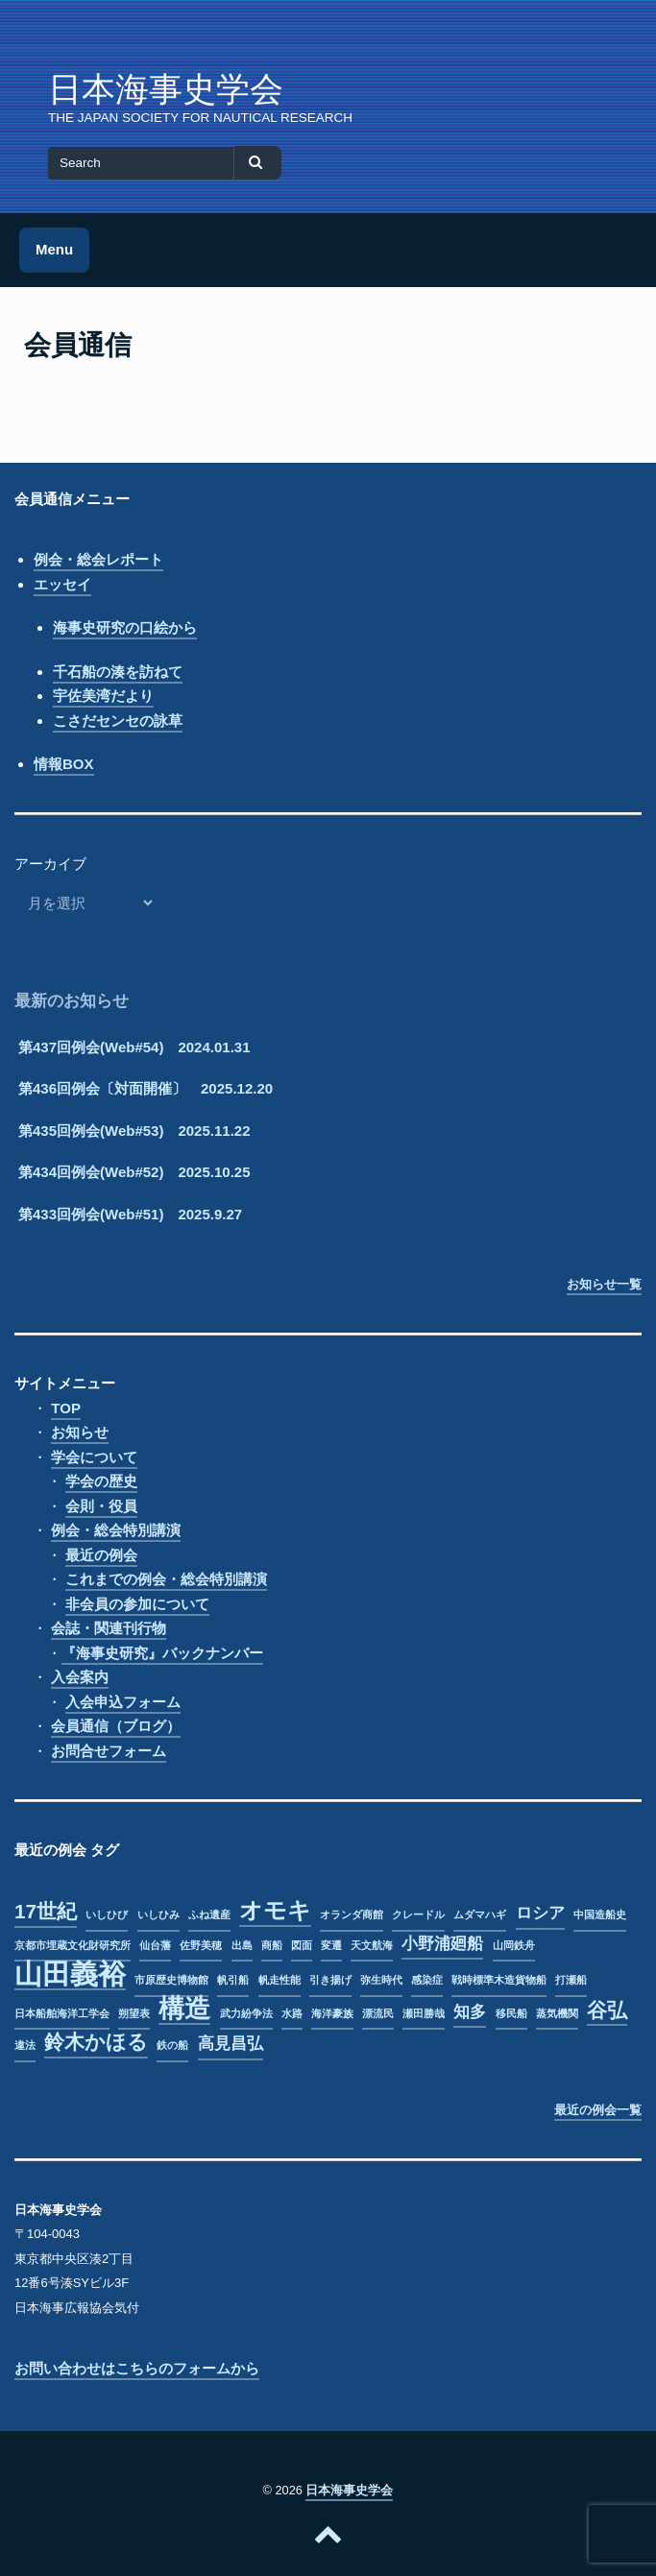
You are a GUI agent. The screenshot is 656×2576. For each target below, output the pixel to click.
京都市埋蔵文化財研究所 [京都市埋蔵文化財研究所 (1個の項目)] (72, 1945)
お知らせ (80, 1432)
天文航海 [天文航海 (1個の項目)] (372, 1945)
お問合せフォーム (108, 1751)
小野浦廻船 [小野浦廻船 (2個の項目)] (442, 1944)
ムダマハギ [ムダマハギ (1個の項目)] (479, 1914)
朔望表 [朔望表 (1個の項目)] (134, 2013)
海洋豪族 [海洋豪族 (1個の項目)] (332, 2013)
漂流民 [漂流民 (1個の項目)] (378, 2013)
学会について (94, 1457)
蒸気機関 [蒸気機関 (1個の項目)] (557, 2013)
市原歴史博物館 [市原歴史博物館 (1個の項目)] (171, 1980)
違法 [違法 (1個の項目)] (25, 2045)
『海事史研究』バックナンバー (162, 1653)
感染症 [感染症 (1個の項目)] (427, 1980)
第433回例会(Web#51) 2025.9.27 (130, 1214)
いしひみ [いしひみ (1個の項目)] (158, 1914)
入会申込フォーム (123, 1702)
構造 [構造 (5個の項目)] (184, 2010)
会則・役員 (101, 1506)
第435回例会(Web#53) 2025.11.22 (134, 1130)
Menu (54, 249)
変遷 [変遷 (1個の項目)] (331, 1945)
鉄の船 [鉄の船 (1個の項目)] (172, 2045)
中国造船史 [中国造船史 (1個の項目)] (599, 1914)
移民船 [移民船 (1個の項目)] (511, 2013)
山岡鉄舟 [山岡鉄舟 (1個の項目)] (514, 1945)
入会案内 (80, 1677)
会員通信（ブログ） (116, 1726)
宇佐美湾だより (103, 695)
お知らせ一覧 (604, 1284)
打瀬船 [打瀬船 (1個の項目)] (571, 1980)
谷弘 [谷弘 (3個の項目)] (607, 2010)
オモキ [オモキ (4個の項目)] (275, 1910)
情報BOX (64, 764)
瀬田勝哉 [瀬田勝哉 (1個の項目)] (423, 2013)
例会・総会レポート (98, 559)
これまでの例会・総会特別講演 (166, 1579)
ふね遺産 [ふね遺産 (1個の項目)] (209, 1914)
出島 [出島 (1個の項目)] (242, 1945)
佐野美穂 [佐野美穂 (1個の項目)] (201, 1945)
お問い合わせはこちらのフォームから (136, 2368)
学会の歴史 (101, 1481)
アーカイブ (50, 863)
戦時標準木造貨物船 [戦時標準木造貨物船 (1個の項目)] (499, 1980)
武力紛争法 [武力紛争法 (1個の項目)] (246, 2013)
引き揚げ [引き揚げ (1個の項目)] (330, 1980)
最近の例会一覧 (598, 2110)
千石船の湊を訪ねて (117, 671)
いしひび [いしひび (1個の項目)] (106, 1914)
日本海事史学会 (165, 89)
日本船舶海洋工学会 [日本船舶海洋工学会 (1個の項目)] (61, 2013)
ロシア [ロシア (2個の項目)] (540, 1913)
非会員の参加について (137, 1604)
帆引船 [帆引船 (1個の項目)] (233, 1980)
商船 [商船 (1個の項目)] (271, 1945)
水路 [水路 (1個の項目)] (292, 2013)
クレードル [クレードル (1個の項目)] (418, 1914)
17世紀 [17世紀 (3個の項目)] (45, 1911)
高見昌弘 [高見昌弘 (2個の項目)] (230, 2043)
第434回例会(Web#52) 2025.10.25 (134, 1172)
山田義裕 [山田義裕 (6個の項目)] (70, 1975)
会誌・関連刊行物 (108, 1628)
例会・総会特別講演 (116, 1530)
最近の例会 (101, 1555)
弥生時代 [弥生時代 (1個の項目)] (381, 1980)
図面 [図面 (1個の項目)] (301, 1945)
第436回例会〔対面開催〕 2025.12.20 (145, 1088)
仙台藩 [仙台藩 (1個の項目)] (155, 1945)
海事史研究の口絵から (125, 627)
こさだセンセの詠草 (117, 720)
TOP (66, 1408)
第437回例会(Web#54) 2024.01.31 (134, 1047)
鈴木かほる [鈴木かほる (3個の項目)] (96, 2042)
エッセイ (62, 584)
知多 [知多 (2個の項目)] (469, 2012)
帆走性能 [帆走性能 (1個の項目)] (279, 1980)
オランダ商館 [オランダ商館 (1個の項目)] (351, 1914)
